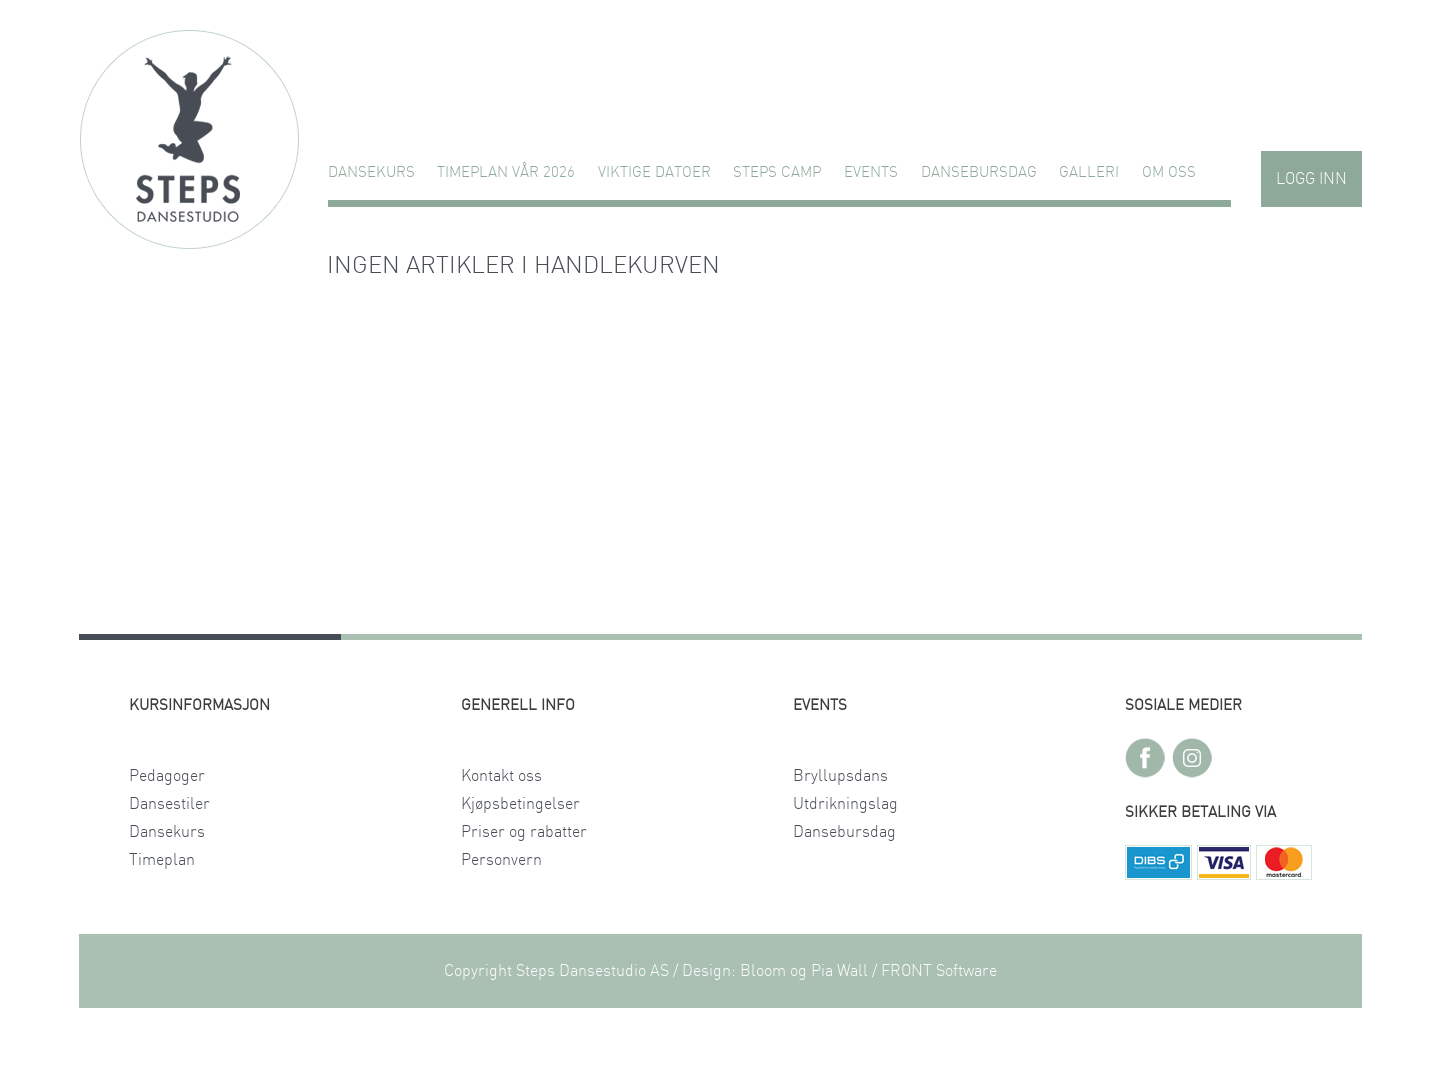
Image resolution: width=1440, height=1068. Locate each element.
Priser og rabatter (524, 832)
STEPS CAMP (777, 172)
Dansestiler (169, 804)
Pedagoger (167, 776)
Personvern (501, 860)
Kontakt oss (501, 776)
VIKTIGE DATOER (654, 172)
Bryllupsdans (840, 776)
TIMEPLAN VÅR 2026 (506, 172)
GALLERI (1089, 172)
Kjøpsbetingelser (520, 804)
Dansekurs (371, 172)
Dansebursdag (979, 172)
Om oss (1169, 172)
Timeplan (162, 860)
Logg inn (1311, 179)
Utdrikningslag (845, 804)
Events (871, 172)
